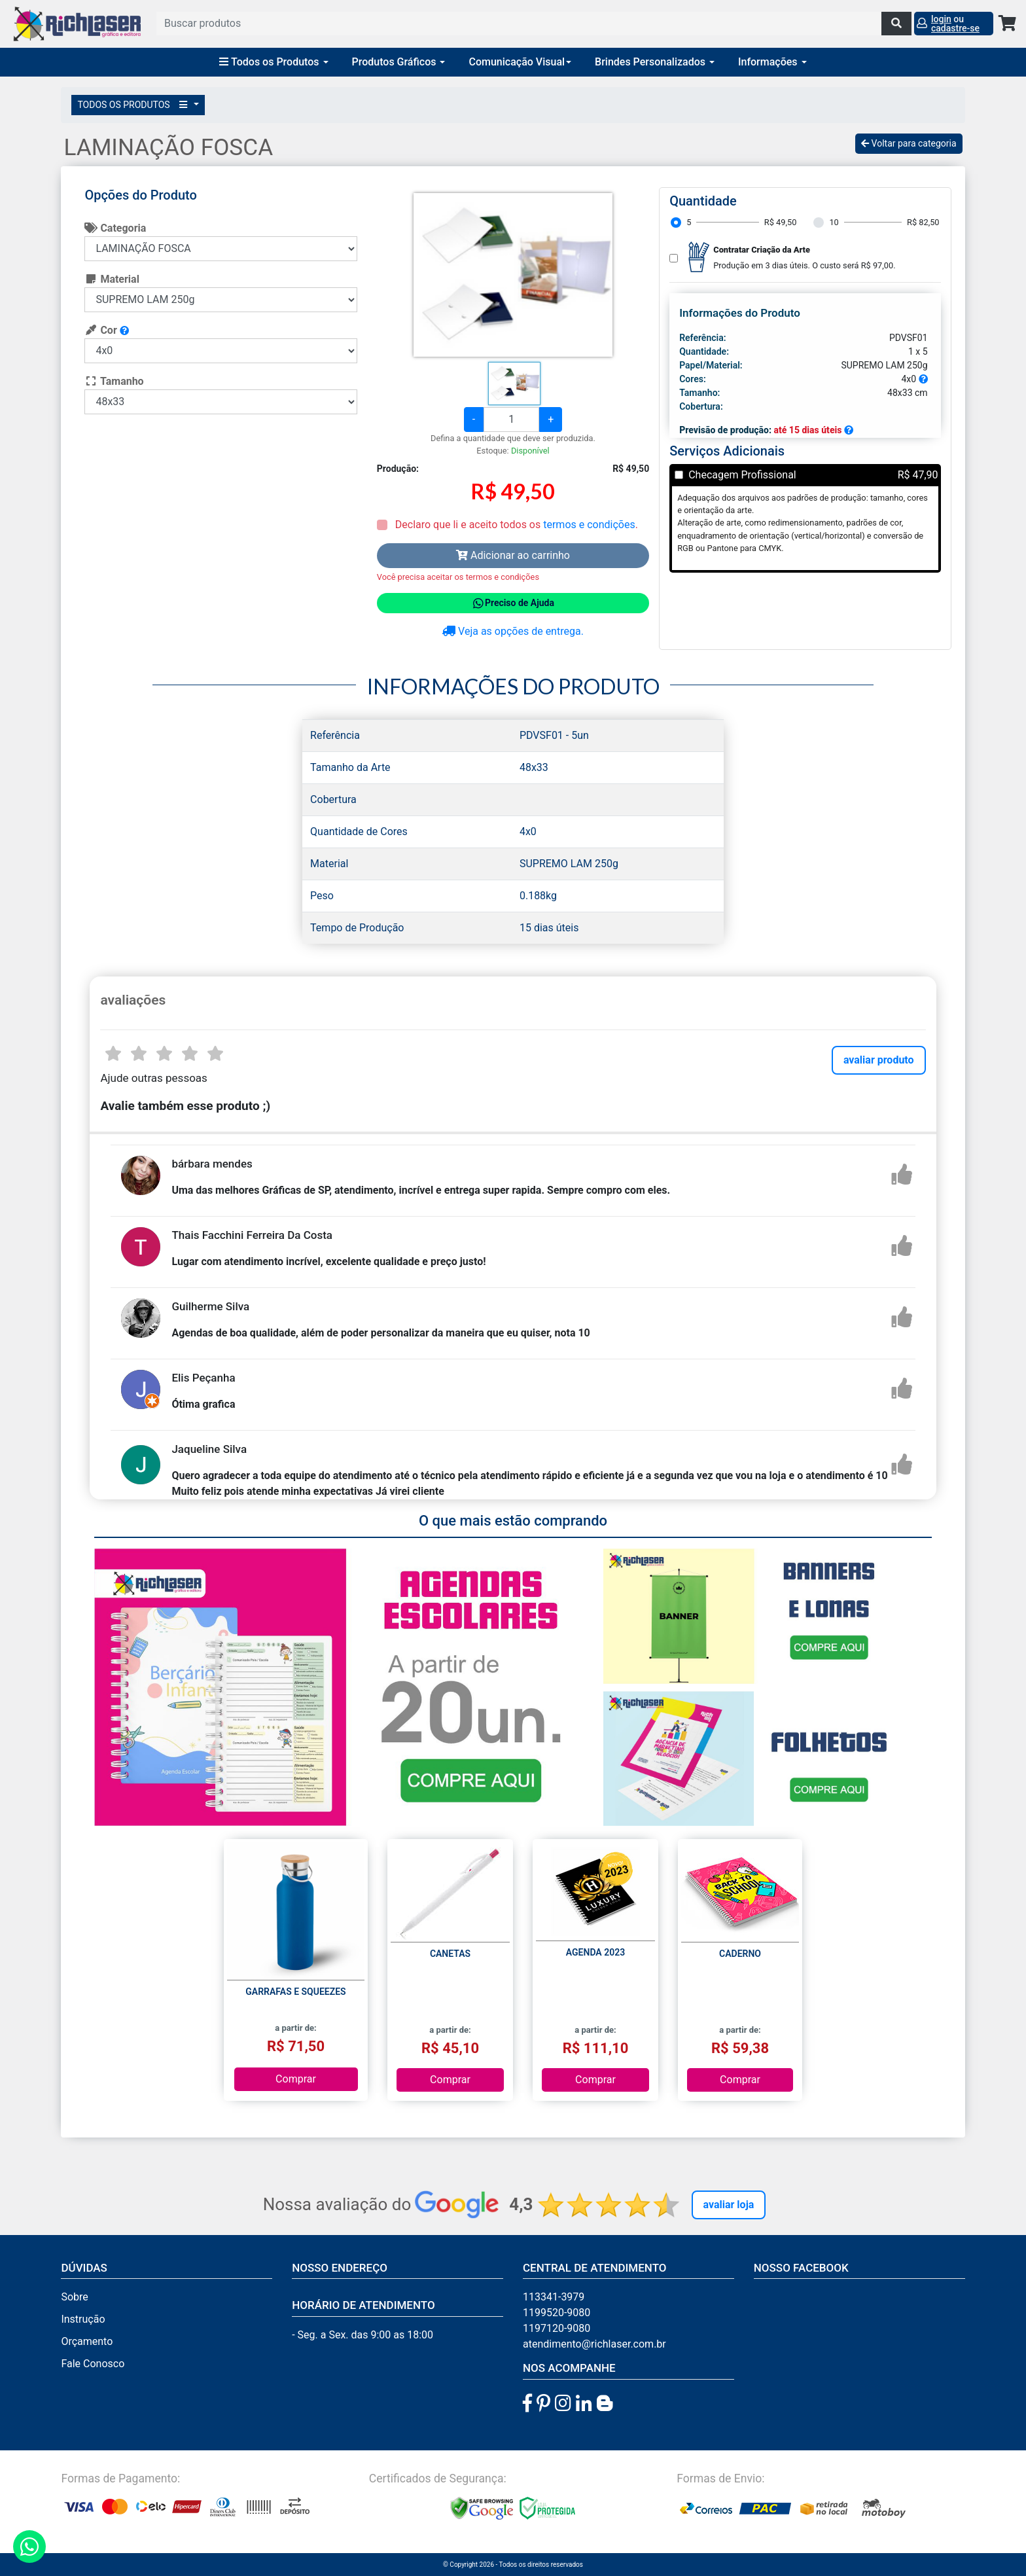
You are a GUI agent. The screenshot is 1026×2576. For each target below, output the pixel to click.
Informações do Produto (739, 312)
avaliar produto (878, 1060)
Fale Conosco (92, 2363)
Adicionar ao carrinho (513, 555)
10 (833, 222)
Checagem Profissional (742, 475)
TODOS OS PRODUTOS (134, 104)
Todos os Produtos (273, 62)
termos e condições (589, 524)
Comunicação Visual (520, 62)
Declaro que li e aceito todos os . (515, 524)
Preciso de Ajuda (513, 603)
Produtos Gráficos (399, 62)
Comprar (295, 2079)
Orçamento (87, 2341)
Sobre (74, 2297)
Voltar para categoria (908, 143)
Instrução (83, 2319)
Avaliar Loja (728, 2204)
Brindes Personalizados (655, 62)
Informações (772, 62)
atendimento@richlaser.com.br (594, 2344)
